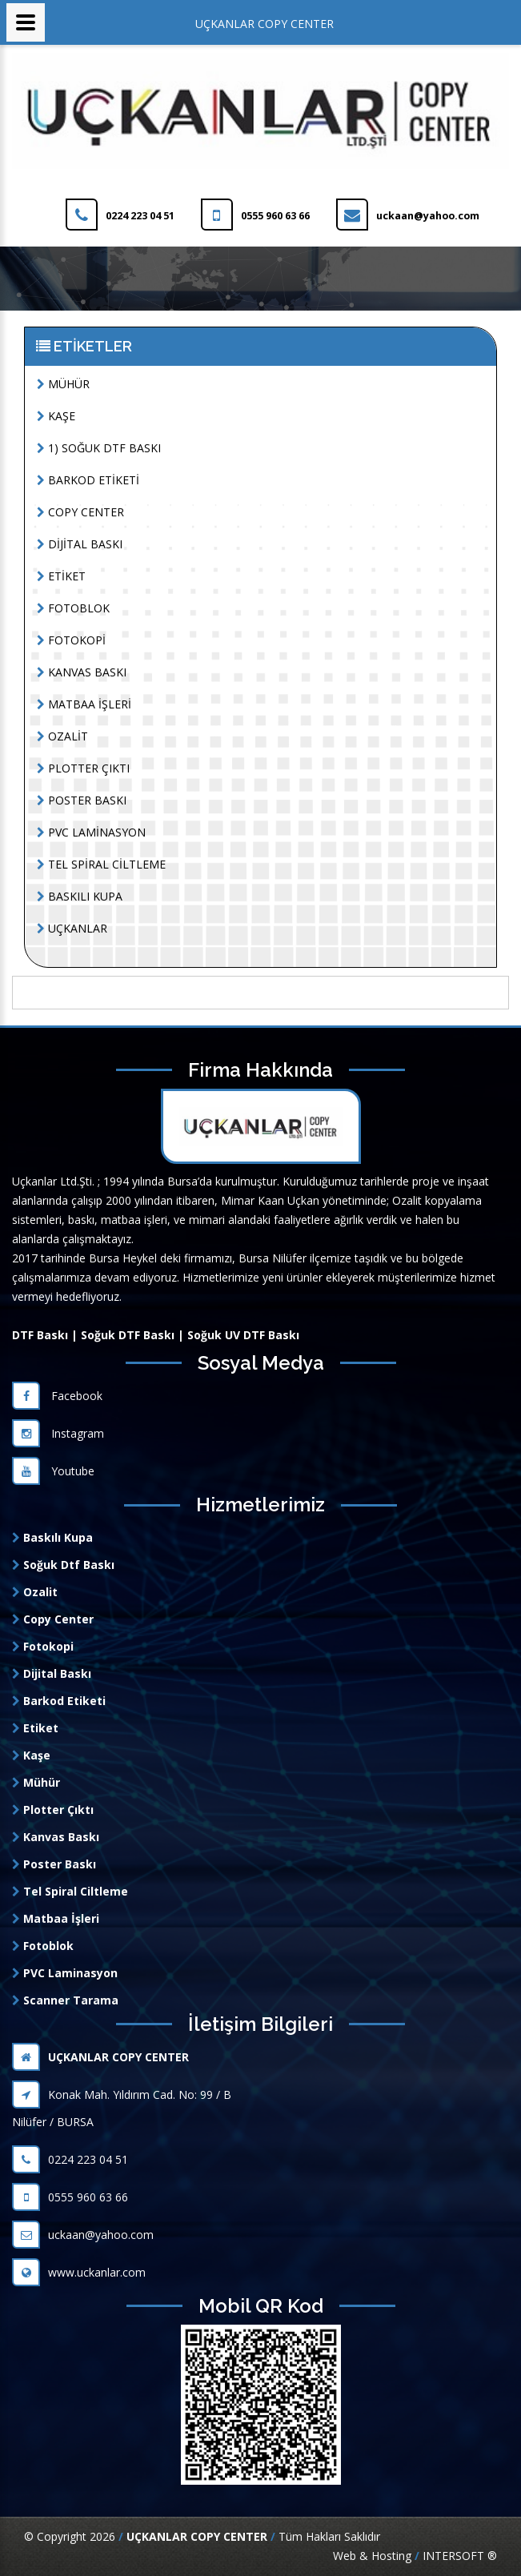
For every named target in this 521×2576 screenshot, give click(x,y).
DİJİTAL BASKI (79, 544)
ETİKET (61, 576)
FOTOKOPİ (71, 640)
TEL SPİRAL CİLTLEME (101, 864)
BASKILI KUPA (79, 896)
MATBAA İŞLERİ (84, 704)
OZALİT (62, 736)
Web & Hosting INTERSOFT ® (415, 2555)
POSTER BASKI (81, 800)
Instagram (58, 1433)
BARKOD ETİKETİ (88, 480)
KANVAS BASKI (81, 672)
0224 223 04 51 (70, 2159)
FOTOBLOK (73, 608)
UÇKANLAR (72, 928)
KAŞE (56, 415)
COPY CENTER (80, 512)
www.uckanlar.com (79, 2272)
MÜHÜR (63, 383)
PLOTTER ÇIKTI (83, 768)
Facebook (57, 1395)
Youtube (53, 1471)
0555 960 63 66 (70, 2197)
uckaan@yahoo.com (83, 2234)
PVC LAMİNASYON (91, 832)
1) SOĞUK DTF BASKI (99, 447)
